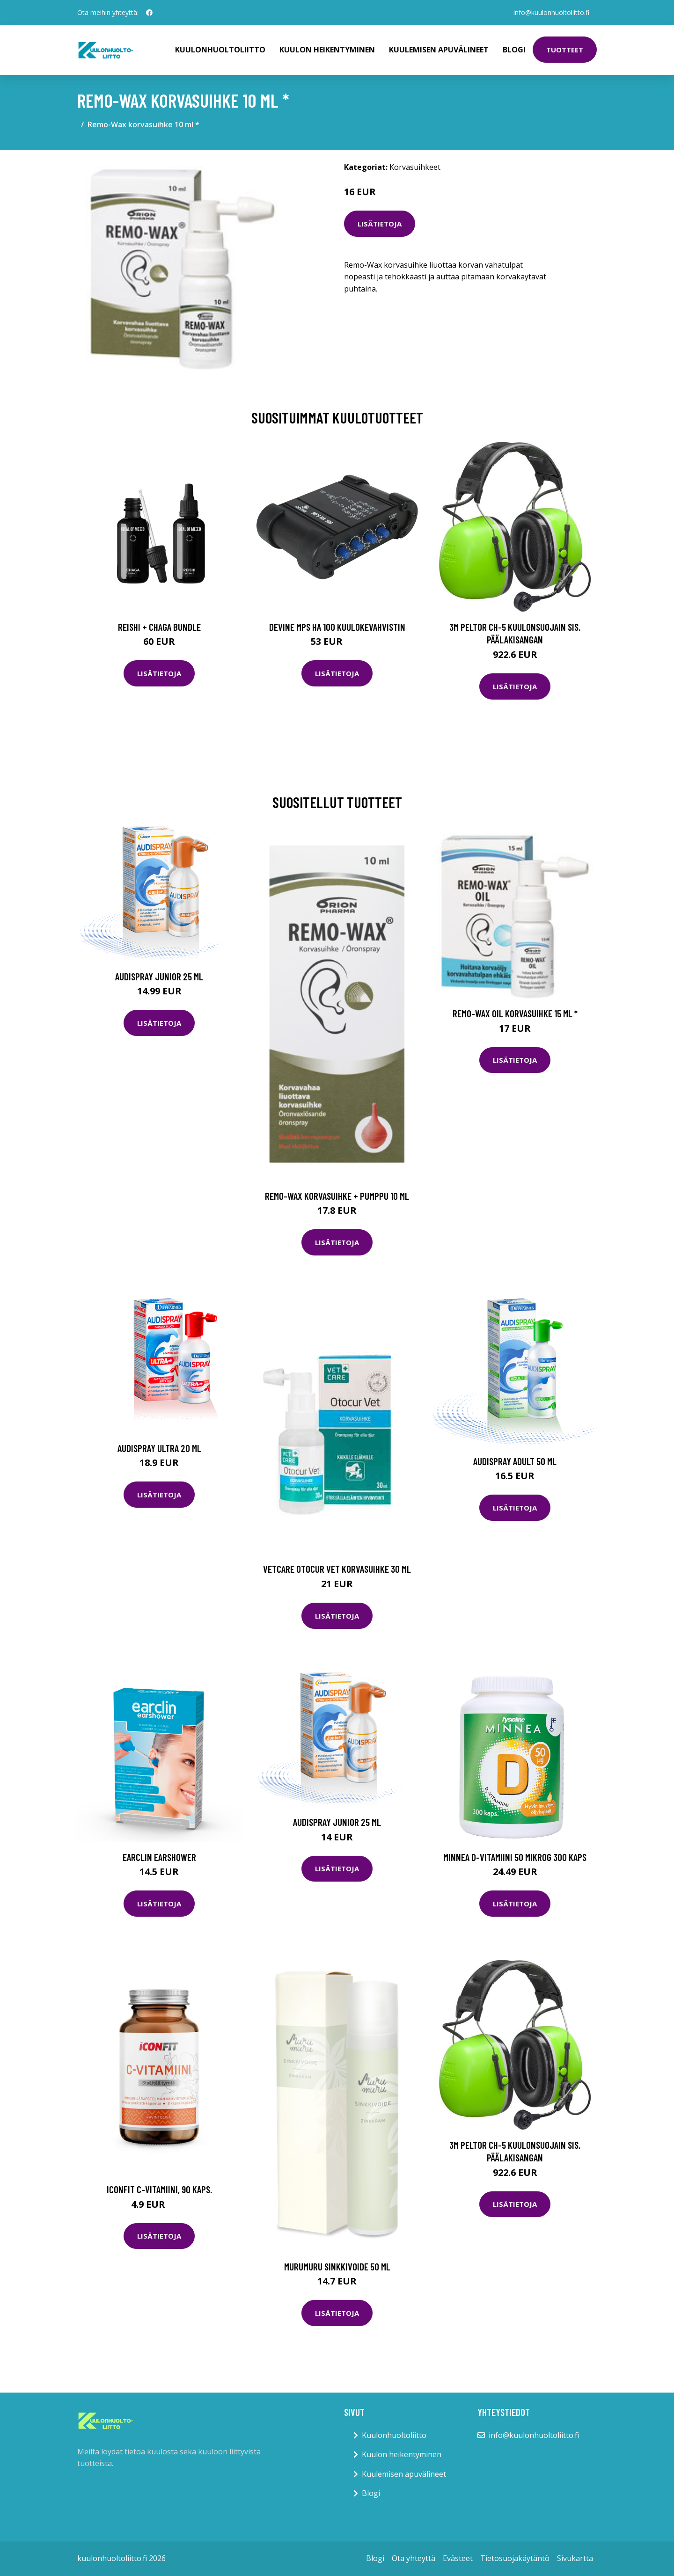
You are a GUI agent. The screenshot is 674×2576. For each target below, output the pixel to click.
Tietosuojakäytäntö (514, 2558)
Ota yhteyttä (413, 2558)
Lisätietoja (380, 223)
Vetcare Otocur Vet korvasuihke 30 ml (337, 1569)
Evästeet (458, 2558)
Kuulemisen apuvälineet (439, 49)
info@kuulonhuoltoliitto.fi (551, 12)
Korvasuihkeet (414, 167)
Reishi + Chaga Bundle (159, 627)
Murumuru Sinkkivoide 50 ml (337, 2266)
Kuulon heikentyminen (327, 49)
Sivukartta (575, 2558)
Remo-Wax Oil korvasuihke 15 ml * (515, 1013)
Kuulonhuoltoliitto (220, 49)
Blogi (514, 49)
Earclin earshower (159, 1857)
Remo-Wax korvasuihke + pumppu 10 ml (337, 1196)
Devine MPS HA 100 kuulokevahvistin (337, 627)
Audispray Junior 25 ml (159, 976)
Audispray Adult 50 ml (515, 1461)
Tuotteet (564, 49)
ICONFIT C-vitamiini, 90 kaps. (159, 2189)
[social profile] (149, 13)
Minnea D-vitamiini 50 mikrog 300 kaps (514, 1857)
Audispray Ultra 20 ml (159, 1448)
